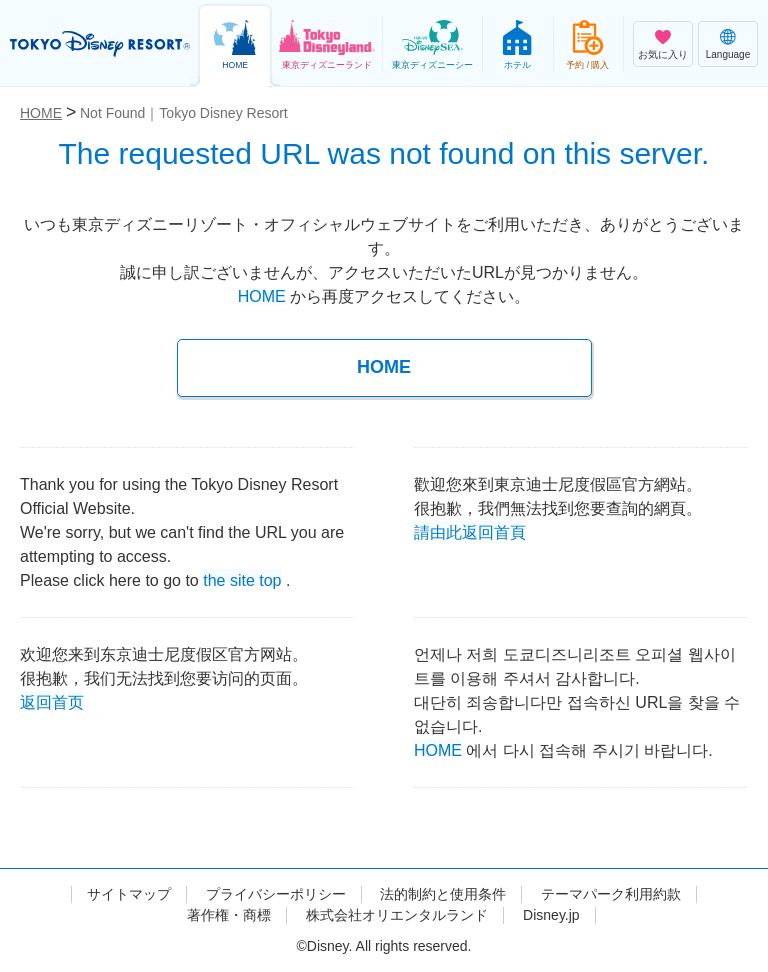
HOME (262, 296)
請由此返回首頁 (470, 530)
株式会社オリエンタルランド (397, 915)
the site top (242, 578)
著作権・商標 (229, 915)
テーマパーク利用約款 (611, 894)
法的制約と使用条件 (443, 894)
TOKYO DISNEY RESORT (100, 44)
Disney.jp (551, 915)
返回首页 (52, 700)
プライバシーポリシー (276, 894)
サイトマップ (129, 894)
